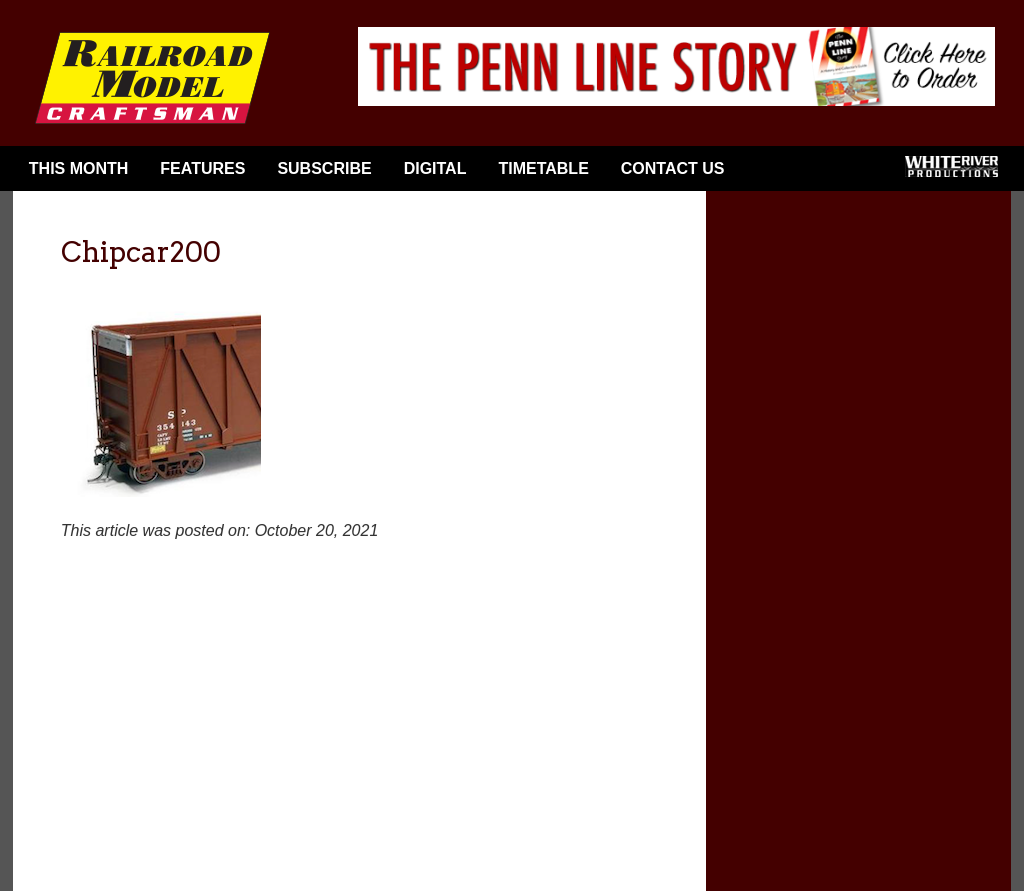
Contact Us (673, 168)
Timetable (543, 168)
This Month (79, 168)
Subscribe (324, 168)
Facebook (773, 173)
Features (202, 168)
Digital (435, 168)
